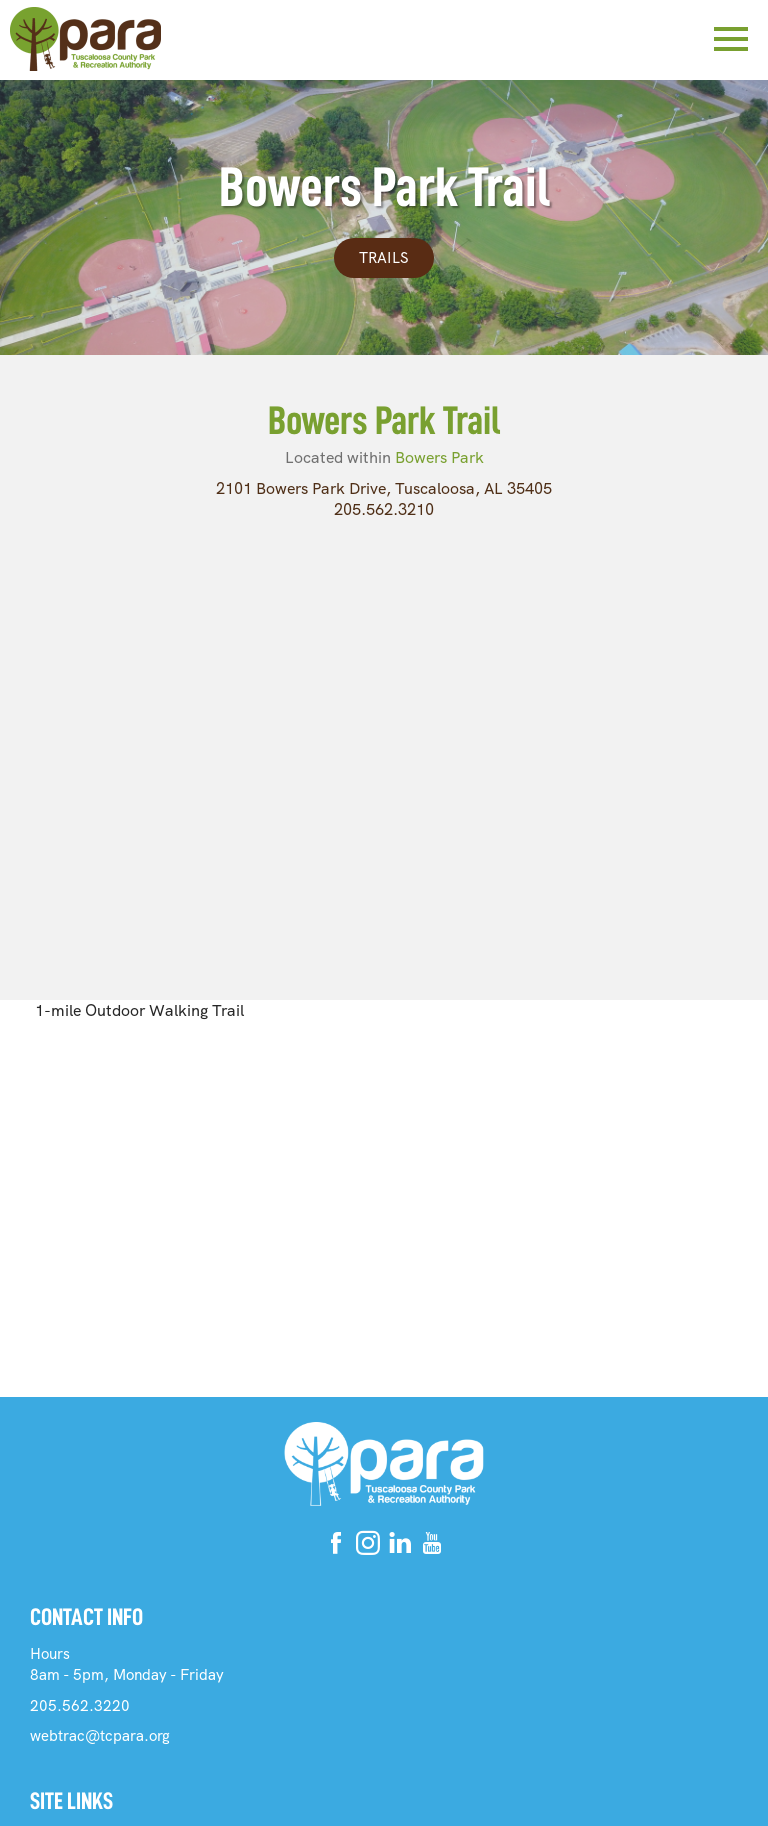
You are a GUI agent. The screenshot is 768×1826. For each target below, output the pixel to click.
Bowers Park (439, 457)
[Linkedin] (400, 1546)
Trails (384, 258)
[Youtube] (432, 1546)
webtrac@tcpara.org (100, 1736)
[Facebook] (336, 1546)
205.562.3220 (80, 1706)
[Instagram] (368, 1546)
